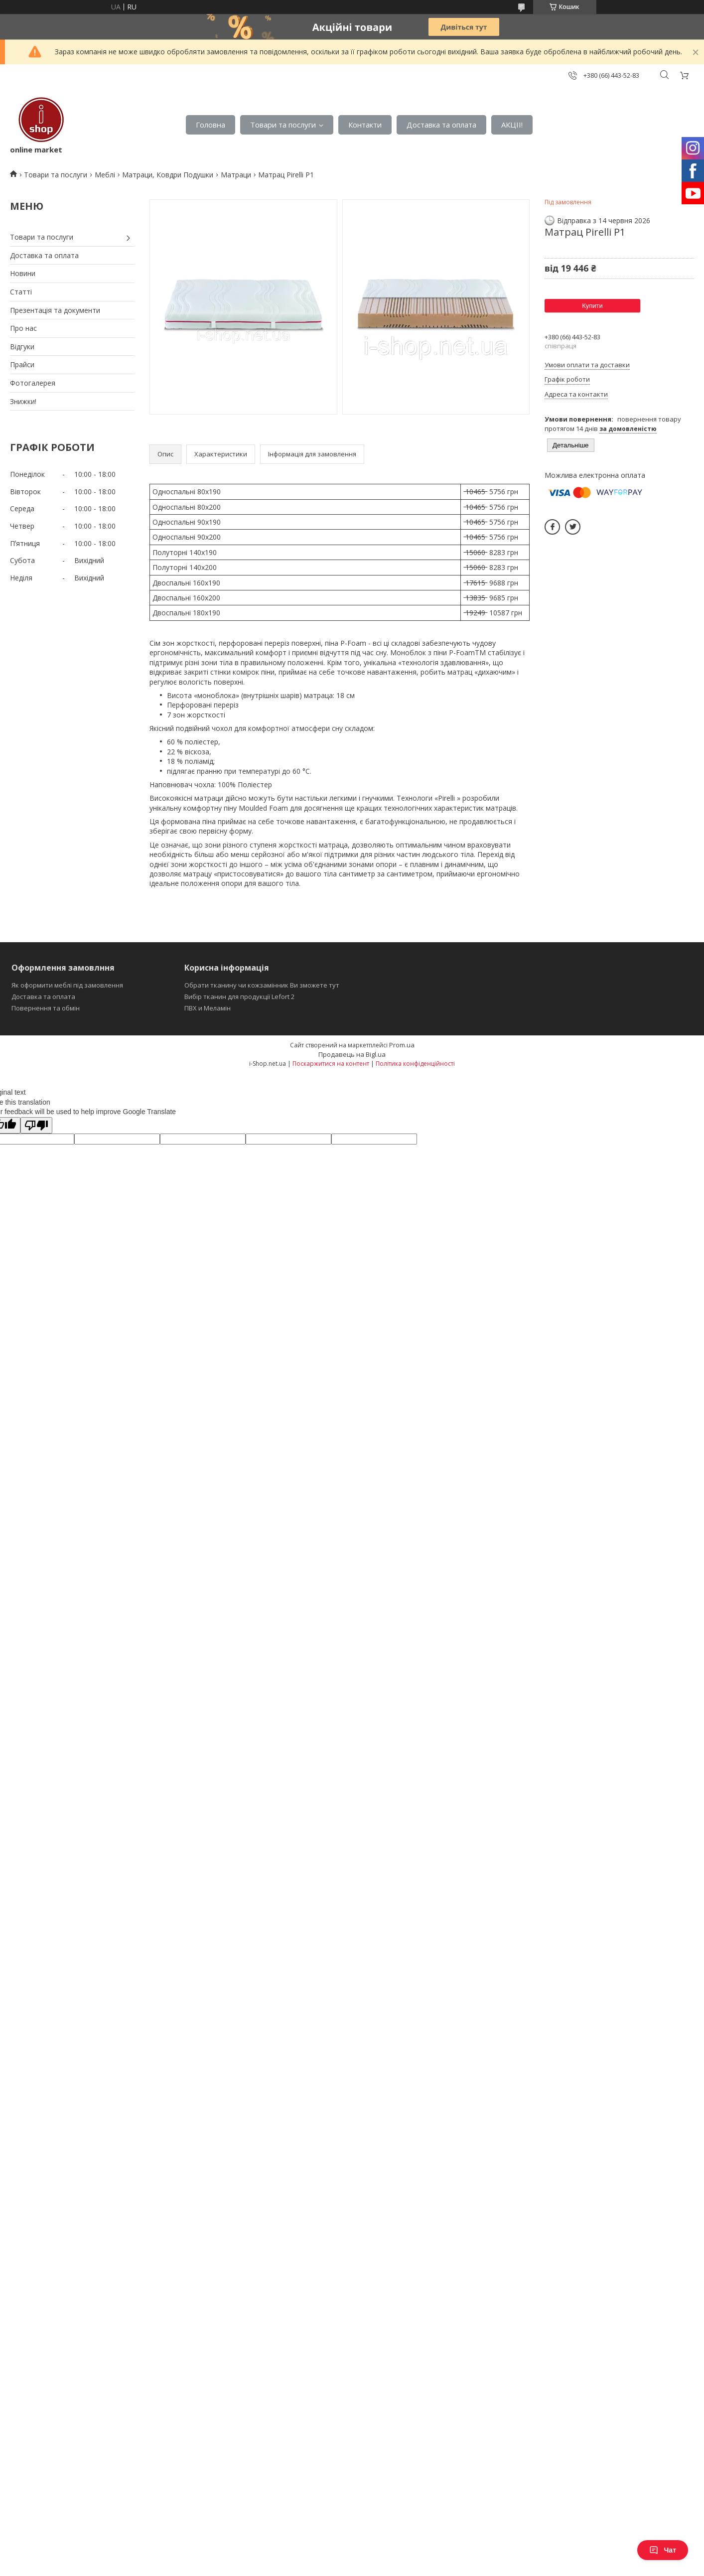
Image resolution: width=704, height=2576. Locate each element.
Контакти (365, 125)
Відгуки (22, 346)
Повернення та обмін (45, 1007)
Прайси (22, 364)
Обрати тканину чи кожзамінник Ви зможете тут (261, 985)
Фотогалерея (32, 383)
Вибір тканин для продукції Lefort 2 (239, 996)
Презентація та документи (55, 310)
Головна (210, 125)
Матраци (236, 174)
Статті (21, 291)
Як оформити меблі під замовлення (67, 985)
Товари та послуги (283, 125)
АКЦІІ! (512, 125)
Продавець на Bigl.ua (352, 1054)
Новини (22, 273)
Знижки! (23, 401)
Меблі (105, 174)
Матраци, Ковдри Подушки (167, 174)
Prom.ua (402, 1044)
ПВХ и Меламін (207, 1007)
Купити (592, 305)
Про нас (23, 328)
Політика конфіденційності (415, 1063)
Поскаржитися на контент (330, 1063)
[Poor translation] (36, 1125)
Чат (662, 2550)
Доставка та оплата (441, 125)
